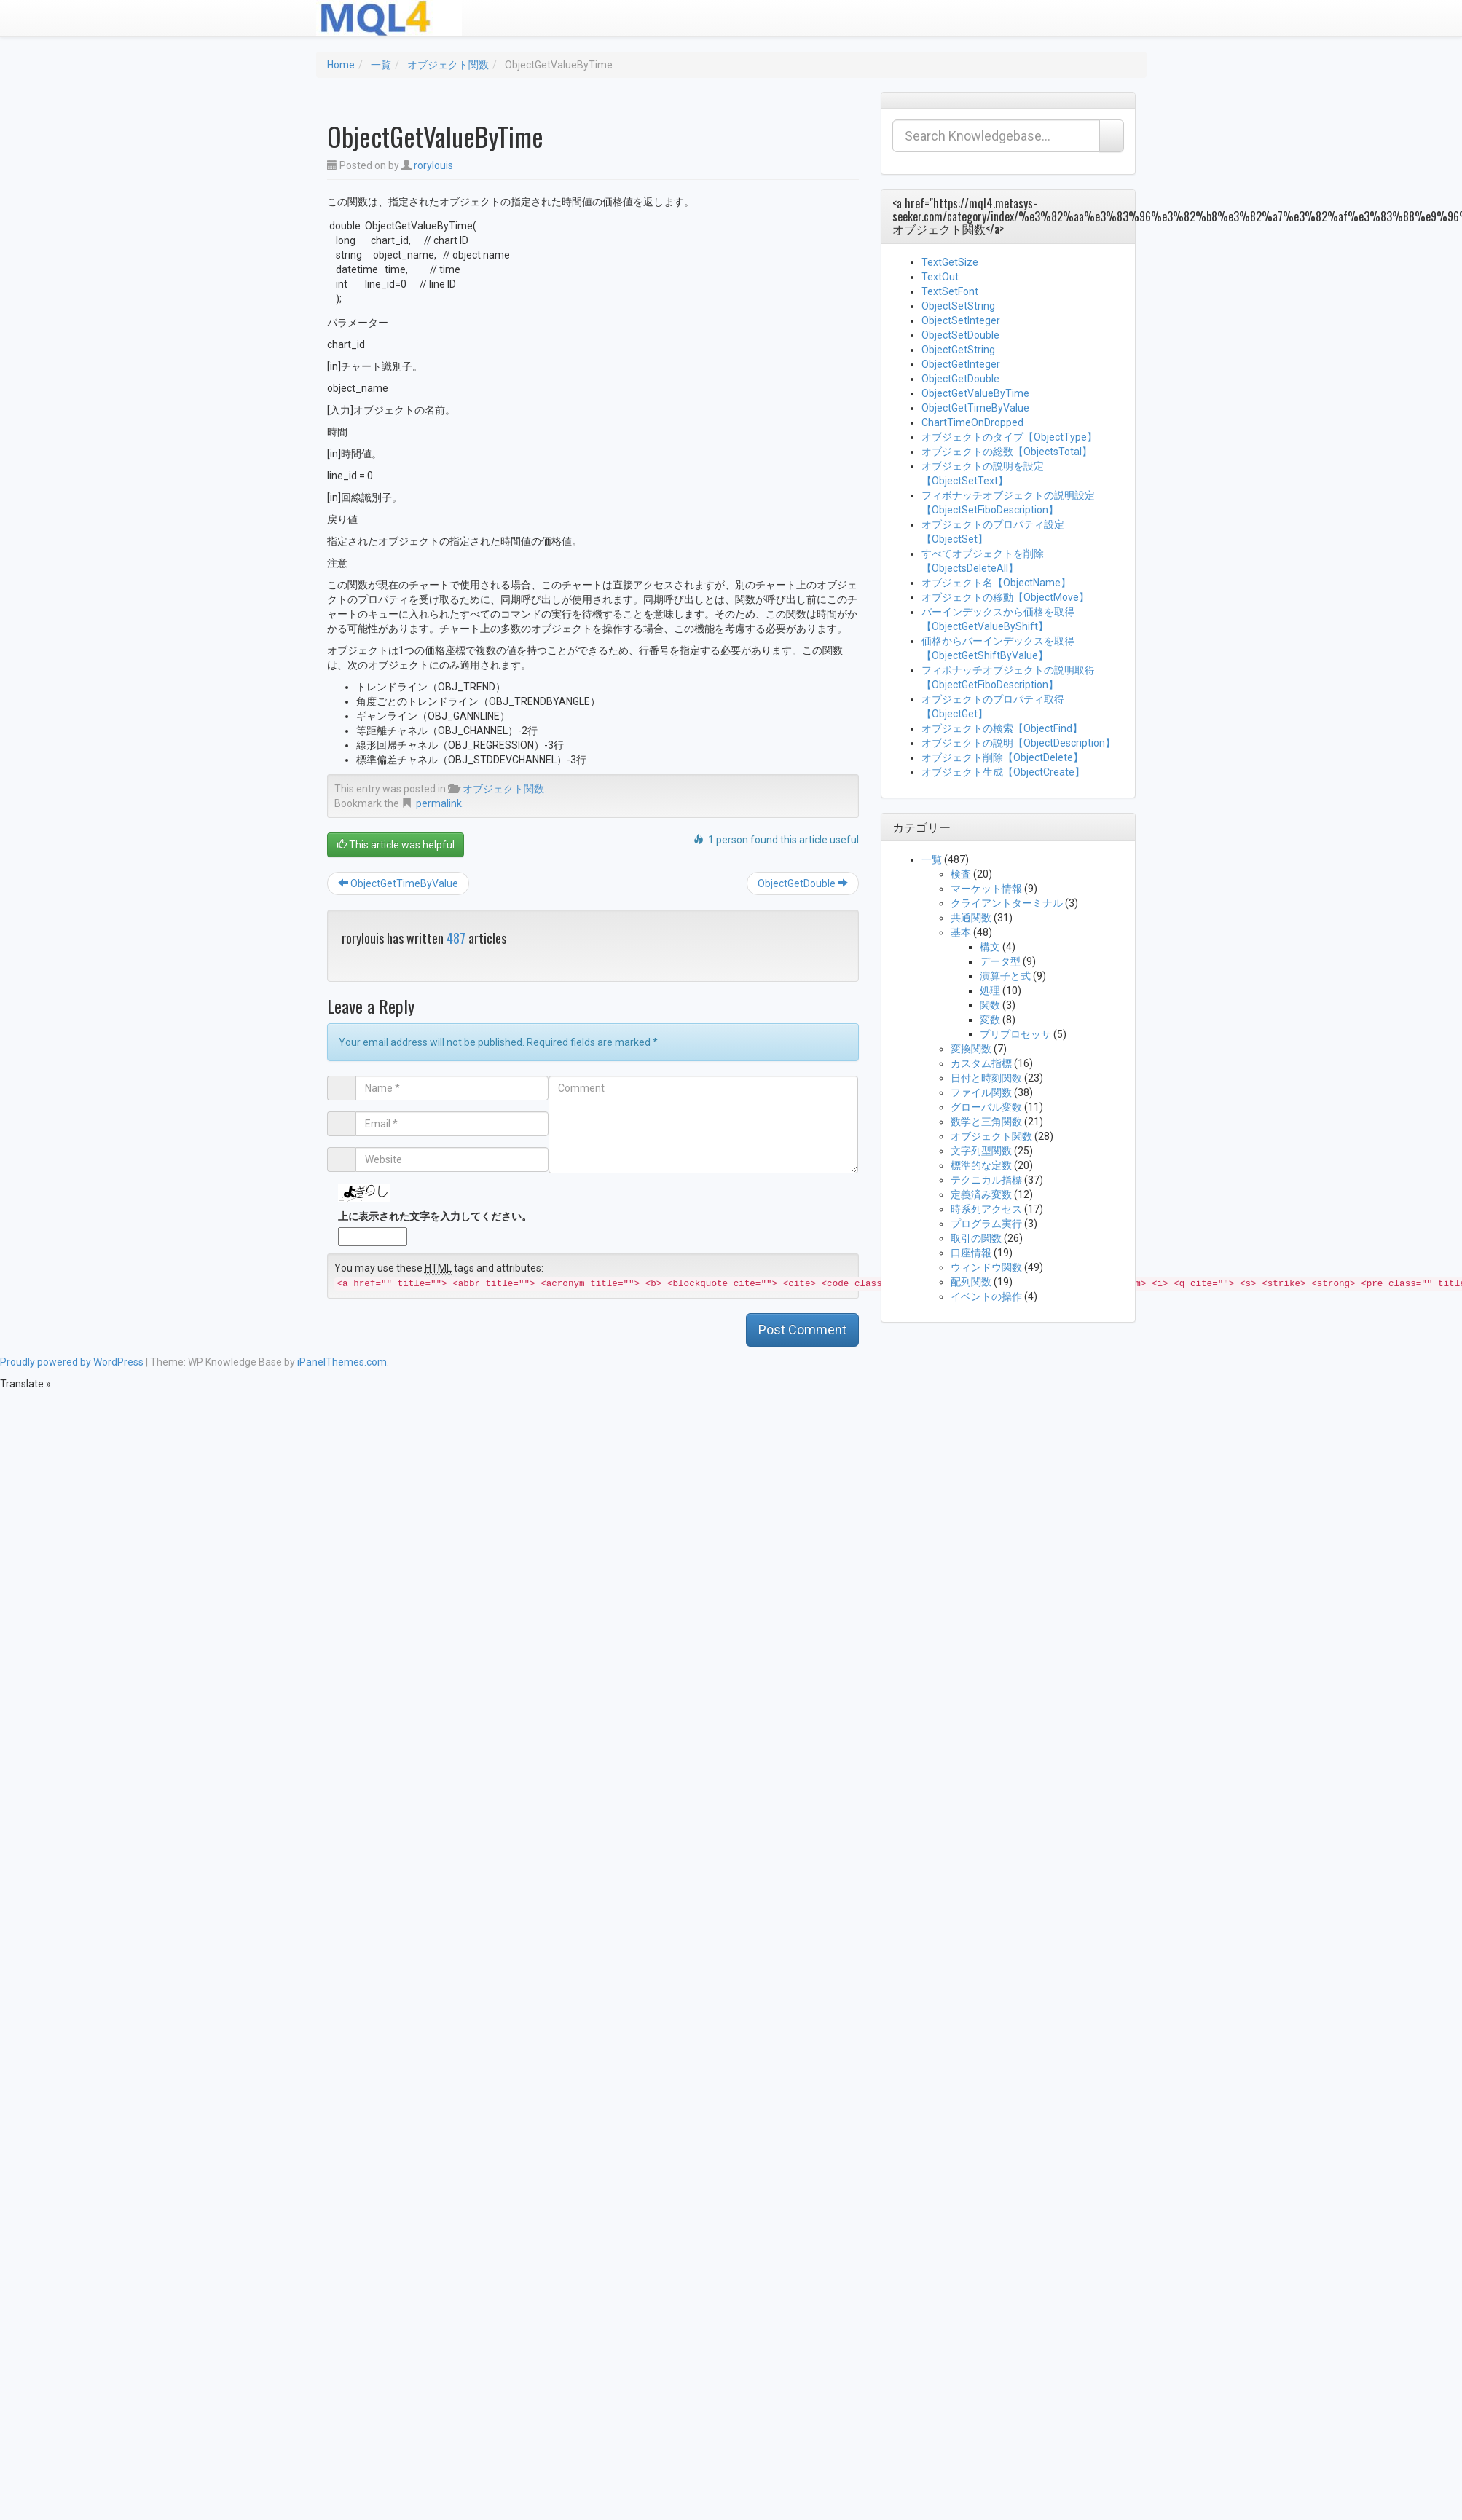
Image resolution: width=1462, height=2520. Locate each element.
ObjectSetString (958, 306)
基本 (961, 932)
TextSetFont (949, 291)
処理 (990, 990)
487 (456, 938)
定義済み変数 (981, 1194)
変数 (990, 1019)
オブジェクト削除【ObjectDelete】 (1002, 757)
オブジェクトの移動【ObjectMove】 (1005, 597)
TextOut (940, 277)
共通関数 (971, 918)
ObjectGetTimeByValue (398, 883)
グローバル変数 (986, 1107)
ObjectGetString (958, 349)
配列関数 (971, 1282)
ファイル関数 (981, 1092)
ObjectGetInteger (960, 364)
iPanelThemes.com (342, 1362)
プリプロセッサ (1015, 1034)
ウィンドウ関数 (986, 1267)
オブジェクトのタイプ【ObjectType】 (1009, 437)
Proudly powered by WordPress (72, 1362)
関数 (990, 1005)
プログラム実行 (986, 1223)
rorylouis (433, 165)
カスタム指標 (981, 1063)
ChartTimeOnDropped (972, 422)
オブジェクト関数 (448, 65)
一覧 (381, 65)
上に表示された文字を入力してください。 (435, 1216)
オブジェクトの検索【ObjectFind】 (1001, 728)
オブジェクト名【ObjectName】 (996, 582)
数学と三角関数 (986, 1121)
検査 (961, 874)
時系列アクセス (986, 1209)
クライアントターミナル (1007, 903)
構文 (990, 947)
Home (341, 65)
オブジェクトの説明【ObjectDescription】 (1018, 743)
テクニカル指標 (986, 1180)
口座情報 (971, 1253)
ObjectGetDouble (803, 883)
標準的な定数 (981, 1165)
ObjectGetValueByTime (975, 393)
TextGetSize (949, 262)
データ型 (1000, 961)
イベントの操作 (986, 1296)
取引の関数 (976, 1238)
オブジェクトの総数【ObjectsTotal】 (1006, 451)
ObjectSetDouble (960, 335)
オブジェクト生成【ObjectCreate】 (1003, 772)
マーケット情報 (986, 888)
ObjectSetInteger (960, 320)
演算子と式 (1005, 976)
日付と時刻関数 (986, 1078)
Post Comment (802, 1329)
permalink (439, 803)
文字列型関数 (981, 1151)
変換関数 (971, 1049)
